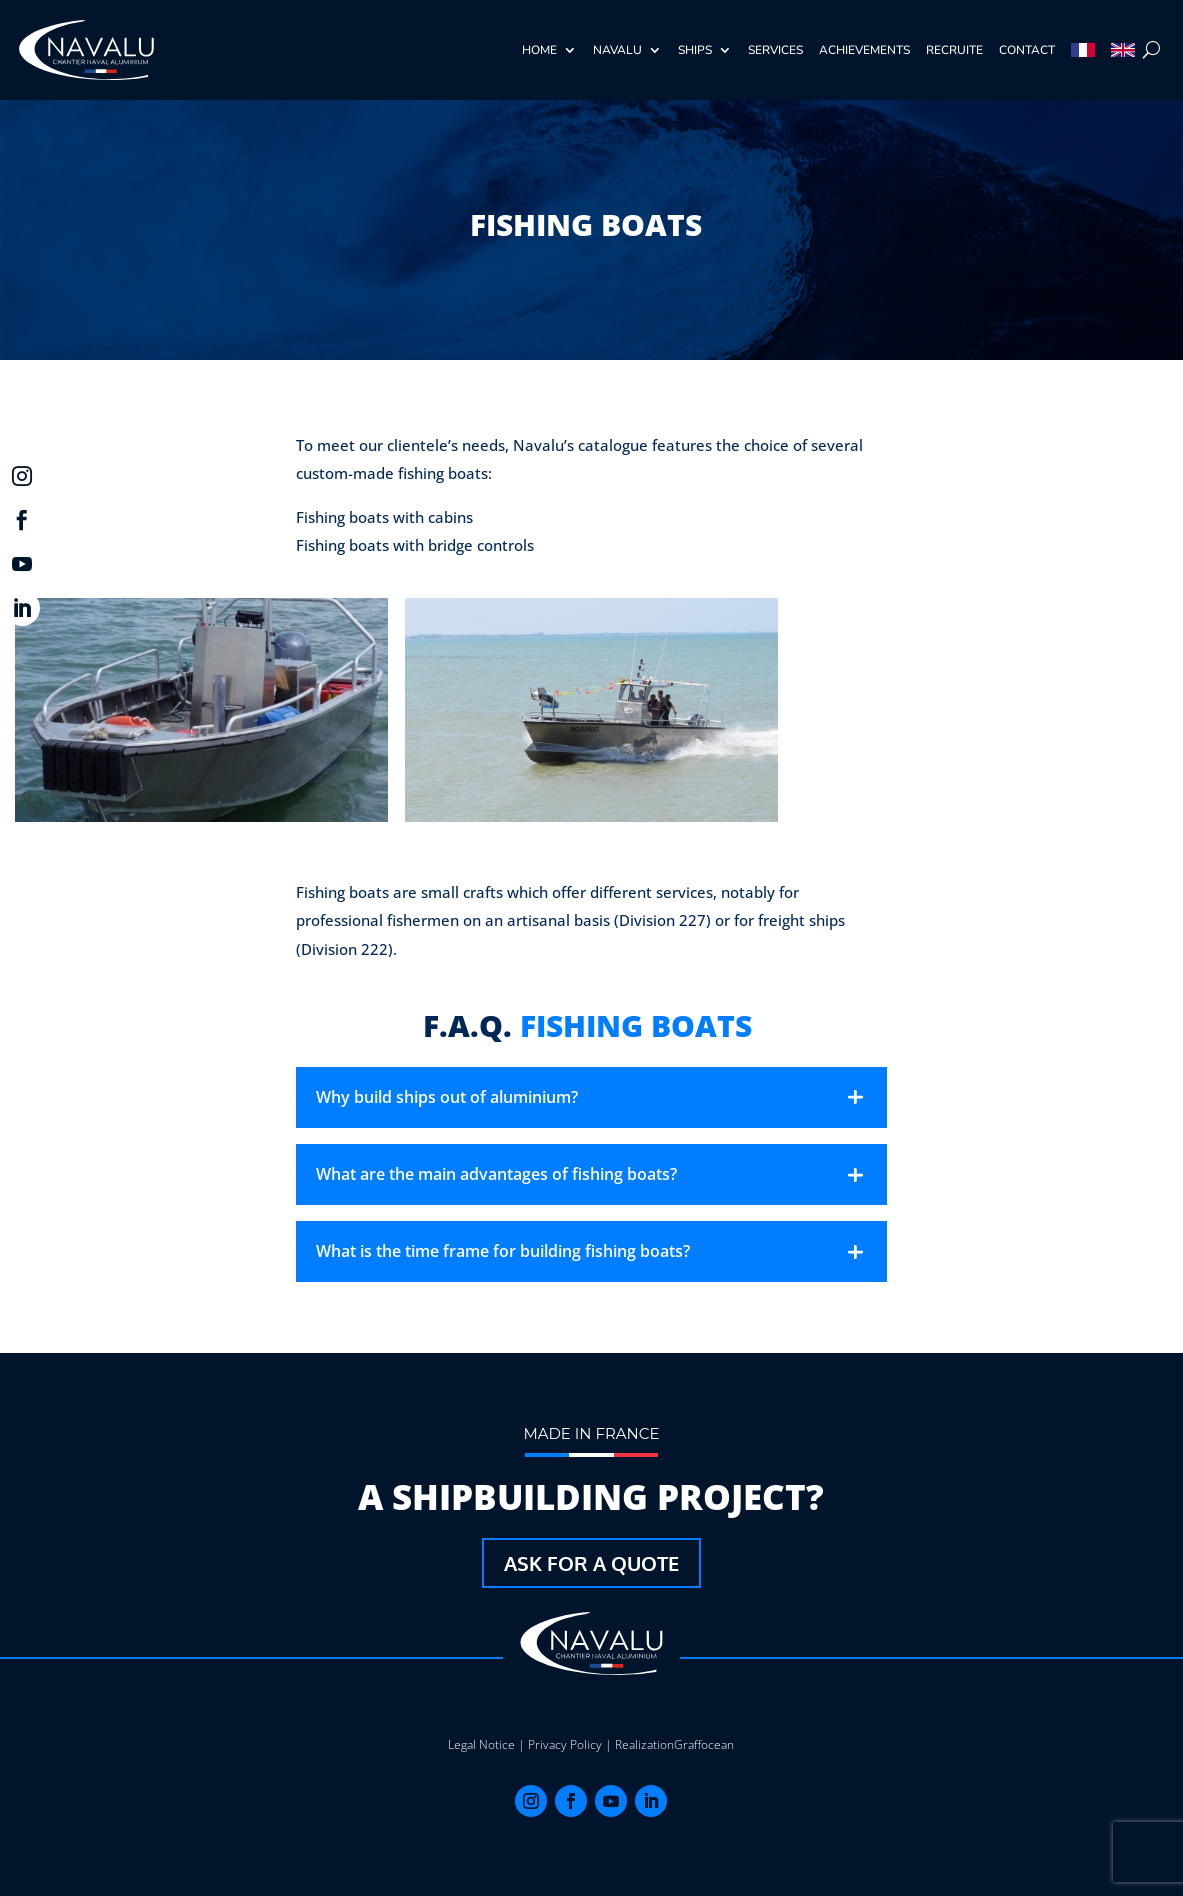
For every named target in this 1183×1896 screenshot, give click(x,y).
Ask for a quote (591, 1563)
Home (539, 50)
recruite (954, 50)
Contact (1027, 50)
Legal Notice (481, 1744)
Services (775, 50)
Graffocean (704, 1744)
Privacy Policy (565, 1744)
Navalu (617, 50)
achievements (864, 50)
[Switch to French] (1083, 50)
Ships (695, 50)
